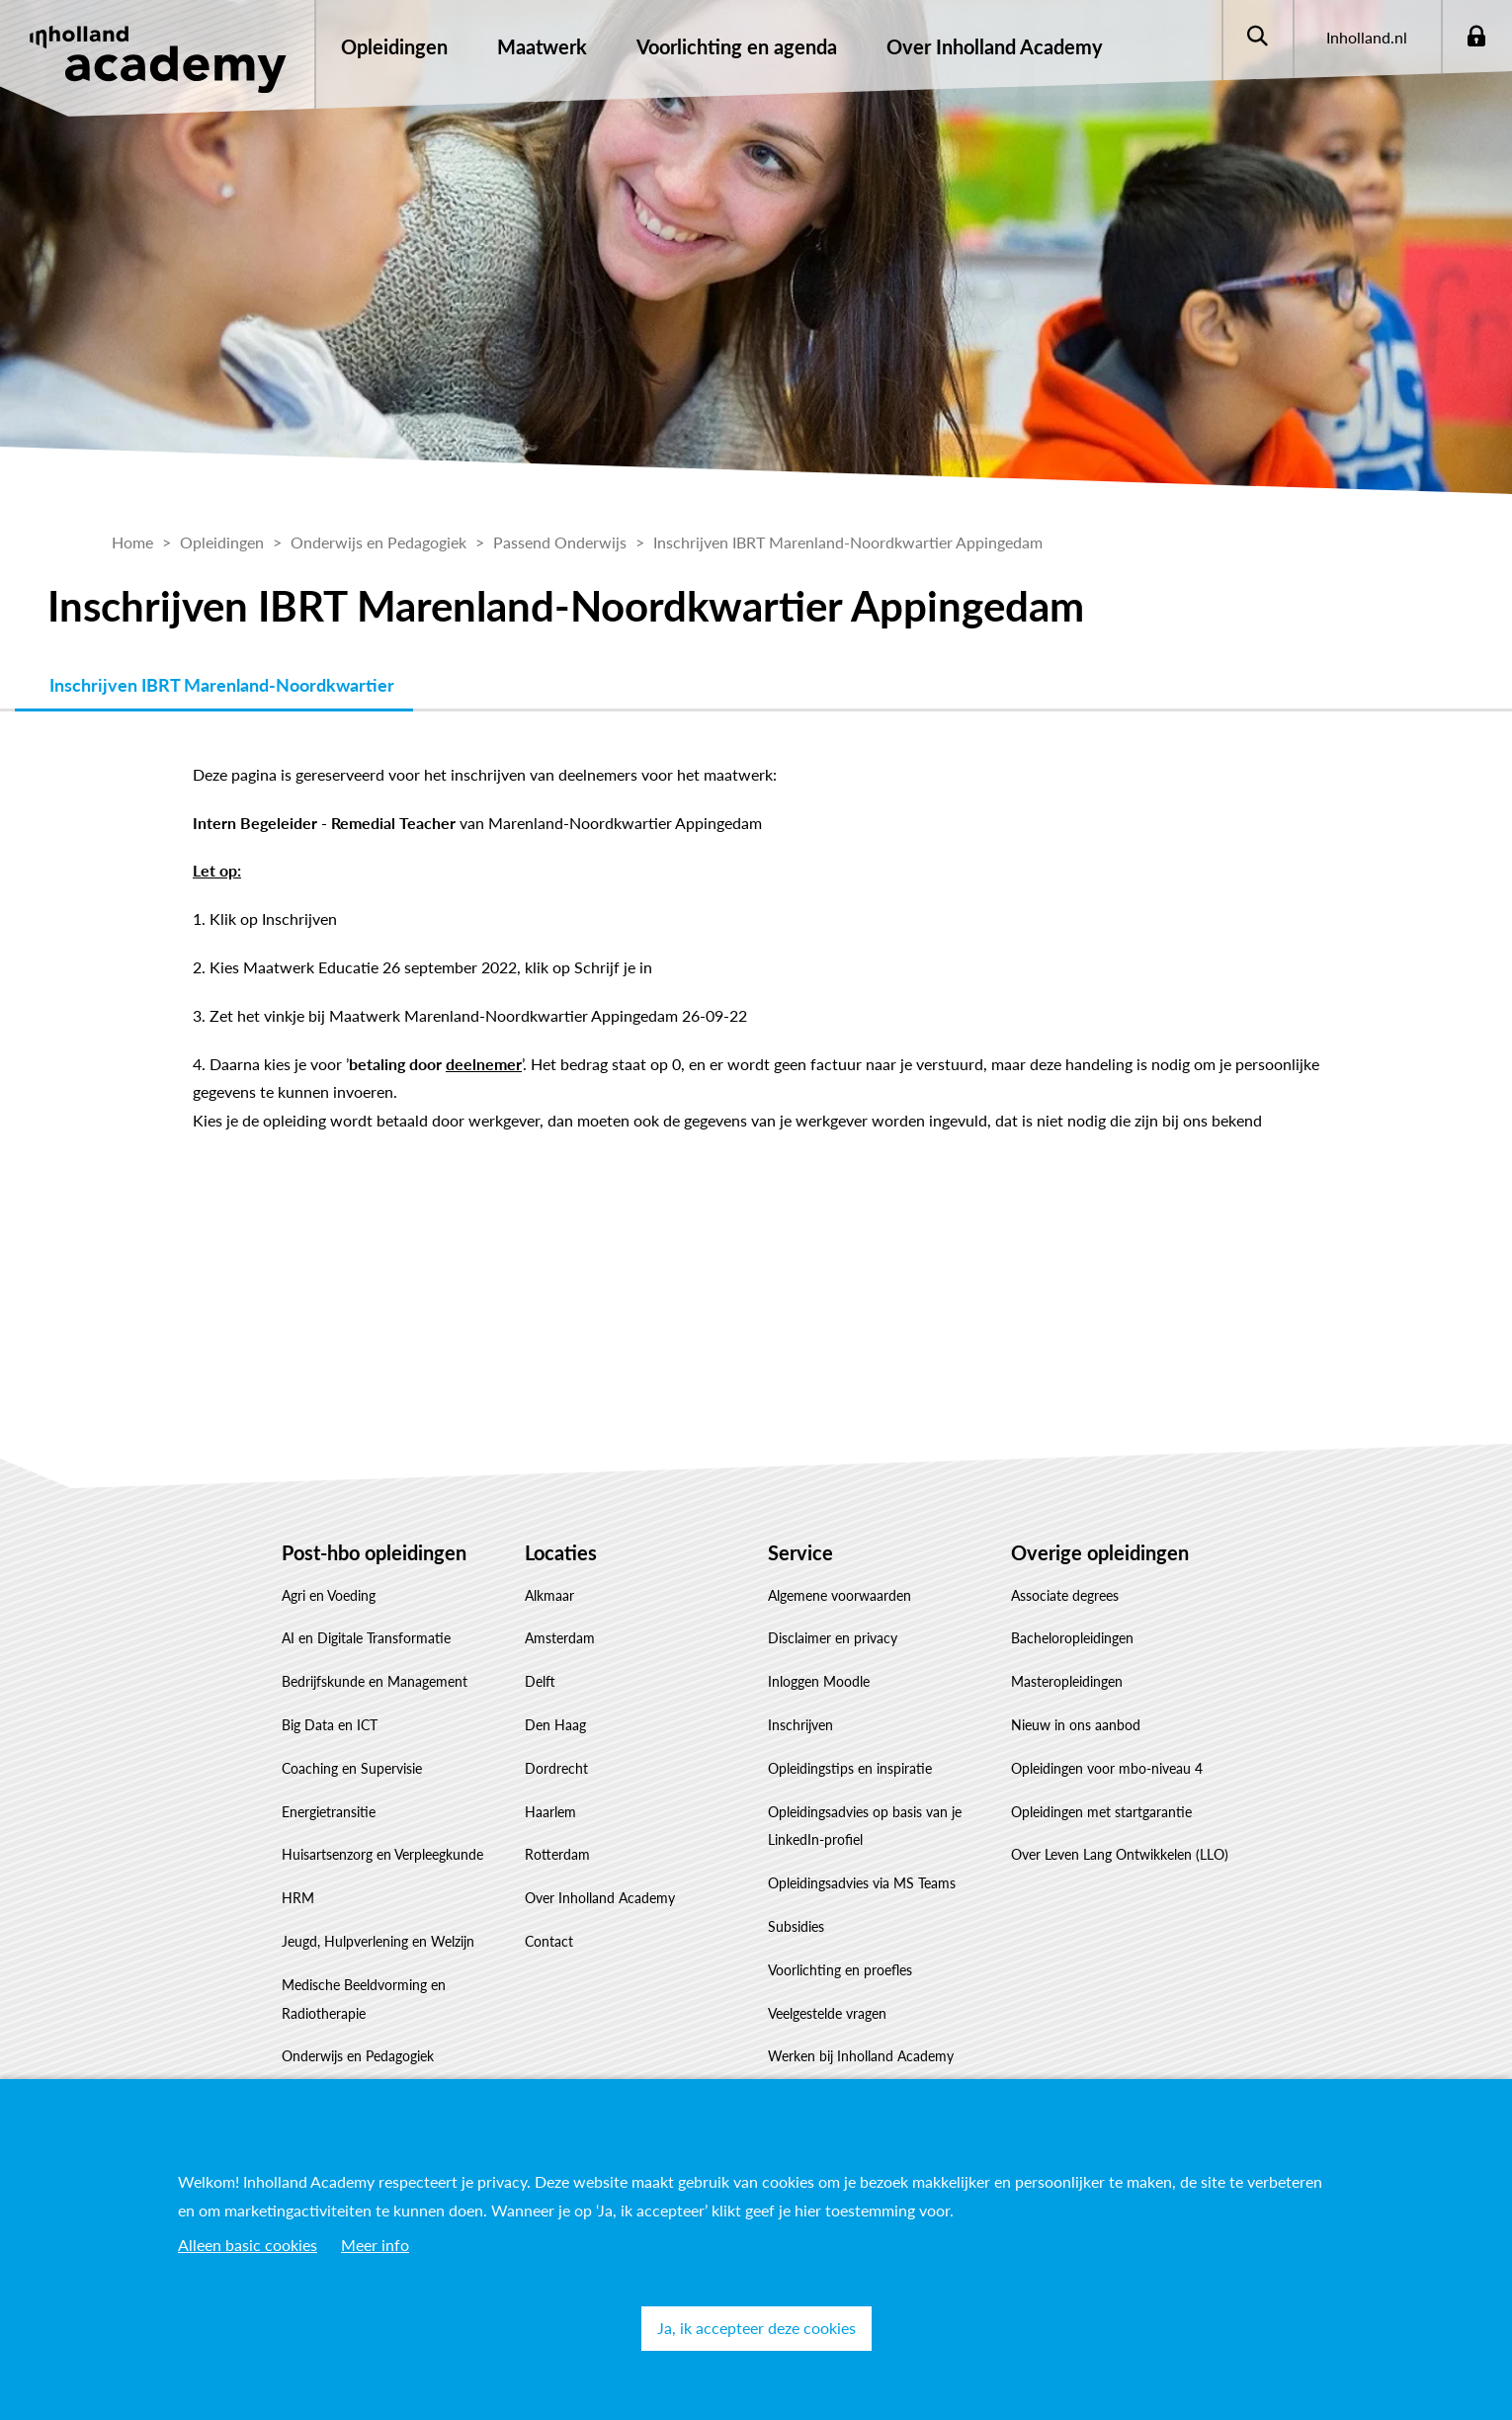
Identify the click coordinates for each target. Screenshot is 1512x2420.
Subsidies (796, 1926)
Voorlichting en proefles (840, 1969)
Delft (540, 1681)
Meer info (375, 2244)
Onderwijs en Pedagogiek (358, 2055)
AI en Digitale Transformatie (366, 1637)
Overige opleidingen (1100, 1552)
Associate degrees (1065, 1595)
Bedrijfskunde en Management (374, 1681)
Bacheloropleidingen (1072, 1637)
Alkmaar (549, 1595)
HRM (298, 1897)
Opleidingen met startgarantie (1101, 1811)
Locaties (561, 1552)
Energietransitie (329, 1811)
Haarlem (550, 1811)
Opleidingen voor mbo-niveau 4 (1107, 1768)
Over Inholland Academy (600, 1897)
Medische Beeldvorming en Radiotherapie (364, 1999)
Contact (549, 1941)
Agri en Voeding (329, 1595)
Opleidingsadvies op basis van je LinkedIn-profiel (865, 1826)
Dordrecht (556, 1768)
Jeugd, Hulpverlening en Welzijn (378, 1941)
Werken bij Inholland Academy (861, 2055)
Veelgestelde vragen (827, 2013)
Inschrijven (800, 1724)
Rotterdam (557, 1854)
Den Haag (555, 1724)
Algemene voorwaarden (839, 1595)
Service (800, 1552)
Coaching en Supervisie (352, 1768)
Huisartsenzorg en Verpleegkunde (382, 1854)
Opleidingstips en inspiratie (850, 1768)
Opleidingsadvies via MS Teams (862, 1883)
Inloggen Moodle (819, 1681)
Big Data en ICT (330, 1724)
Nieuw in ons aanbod (1075, 1724)
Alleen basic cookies (247, 2244)
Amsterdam (560, 1637)
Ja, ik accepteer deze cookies (756, 2327)
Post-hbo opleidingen (374, 1552)
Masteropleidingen (1067, 1681)
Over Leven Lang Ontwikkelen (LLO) (1119, 1854)
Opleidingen (394, 46)
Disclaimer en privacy (832, 1637)
